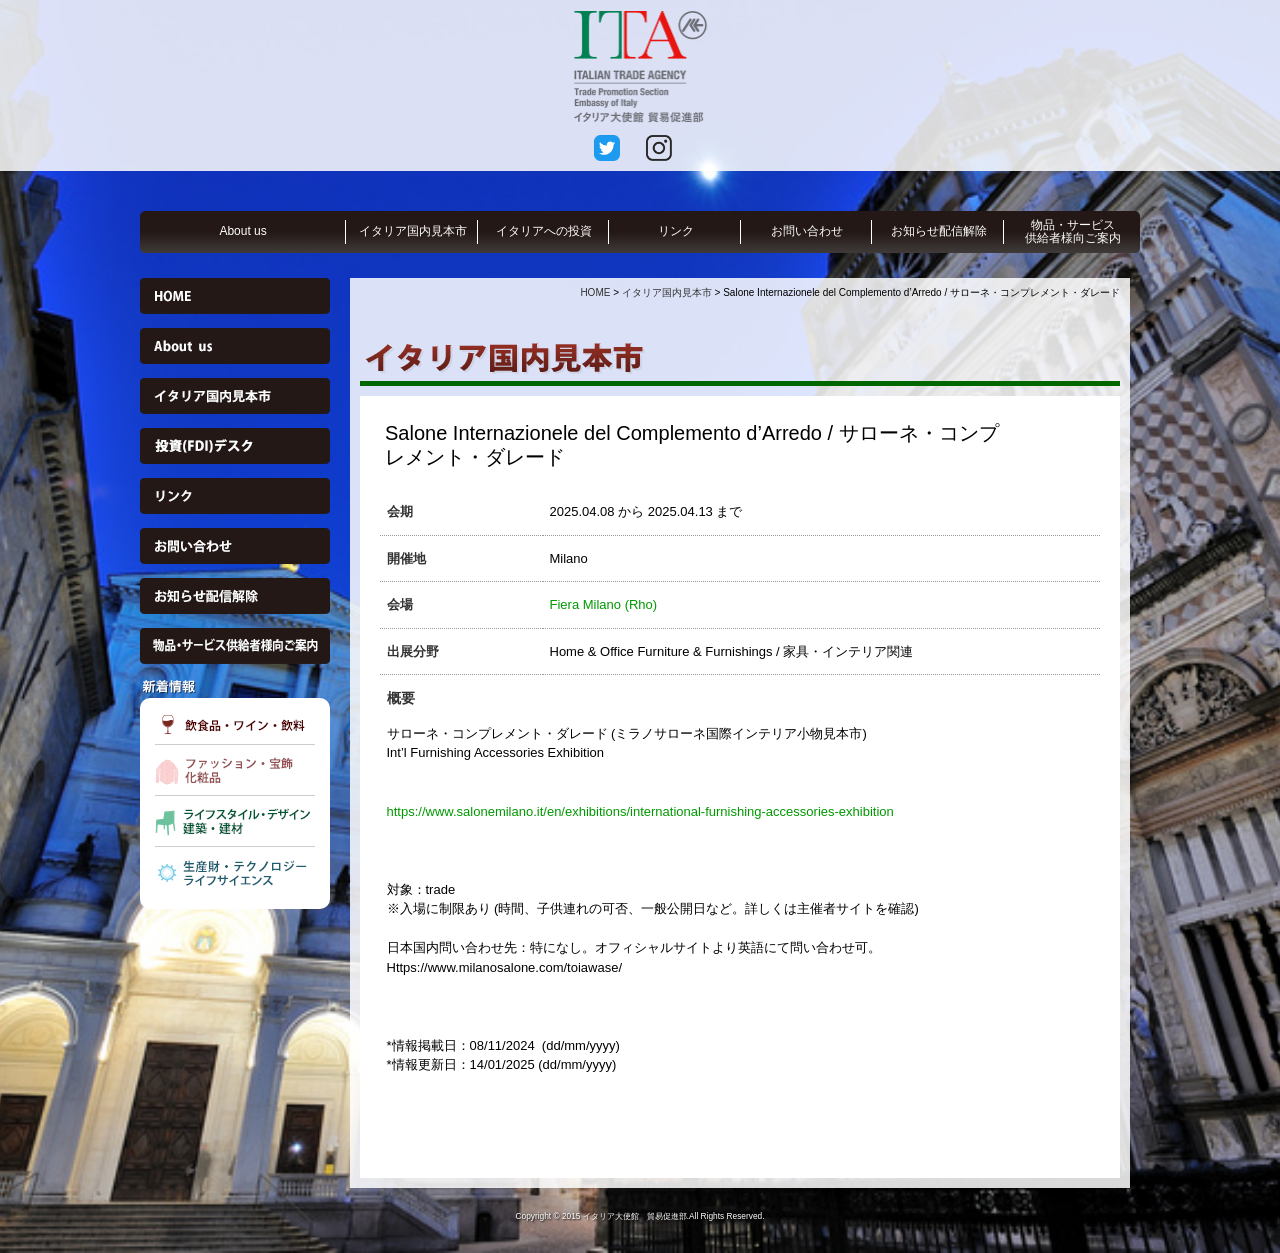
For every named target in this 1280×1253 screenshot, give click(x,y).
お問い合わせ (807, 231)
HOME (595, 292)
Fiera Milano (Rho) (604, 604)
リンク (676, 231)
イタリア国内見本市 (413, 231)
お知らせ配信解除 (939, 231)
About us (242, 231)
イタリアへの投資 (544, 231)
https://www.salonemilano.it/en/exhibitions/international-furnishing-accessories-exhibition (640, 811)
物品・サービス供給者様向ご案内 (1073, 231)
